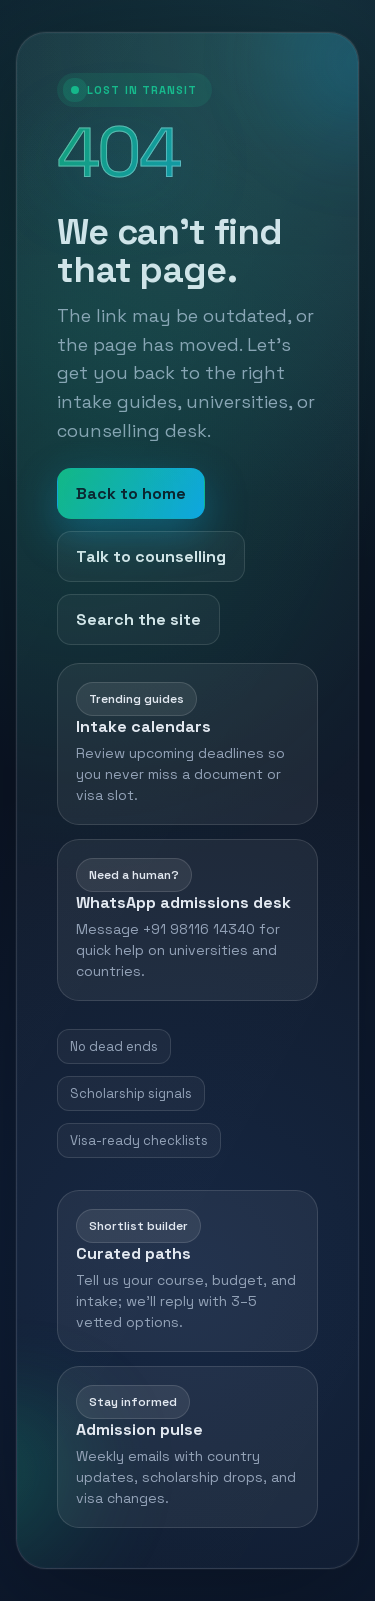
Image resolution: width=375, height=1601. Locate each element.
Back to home (131, 493)
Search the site (138, 619)
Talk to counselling (151, 556)
